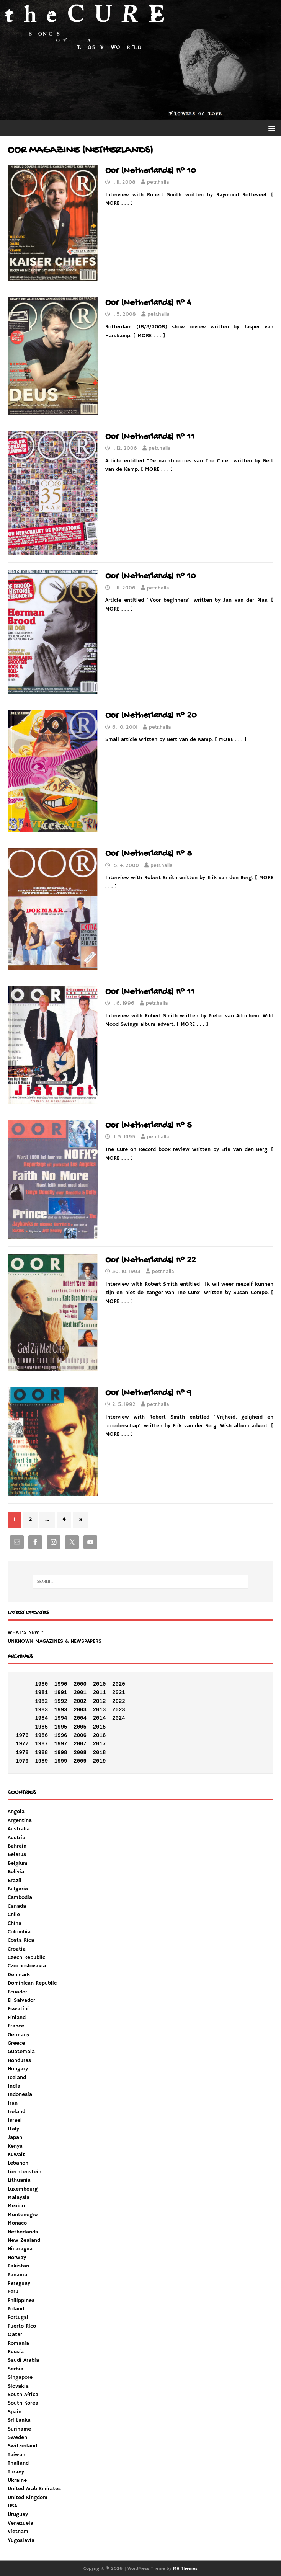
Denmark (19, 1974)
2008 (80, 1753)
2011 (99, 1693)
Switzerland (22, 2445)
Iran (13, 2103)
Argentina (20, 1820)
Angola (16, 1811)
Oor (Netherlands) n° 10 (150, 170)
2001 (80, 1693)
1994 (60, 1718)
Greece (16, 2043)
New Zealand (24, 2240)
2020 (118, 1684)
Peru (13, 2291)
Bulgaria (18, 1888)
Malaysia (18, 2197)
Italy (13, 2128)
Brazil (14, 1880)
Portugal (18, 2317)
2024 (118, 1718)
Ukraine (17, 2480)
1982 (41, 1701)
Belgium (18, 1863)
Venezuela (20, 2523)
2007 (80, 1744)
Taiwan (16, 2454)
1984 (41, 1718)
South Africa (23, 2394)
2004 (80, 1718)
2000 (80, 1684)
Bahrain (17, 1846)
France (16, 2026)
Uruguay (18, 2514)
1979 (22, 1761)
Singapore (20, 2377)
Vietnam (18, 2531)
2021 (118, 1693)
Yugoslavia (21, 2540)
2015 (99, 1727)
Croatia (17, 1949)
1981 (41, 1693)
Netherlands (23, 2231)
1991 (60, 1693)
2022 (118, 1701)
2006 (80, 1735)
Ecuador (17, 1991)
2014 (99, 1718)
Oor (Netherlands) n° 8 (148, 853)
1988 (41, 1753)
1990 (60, 1684)
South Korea (23, 2403)
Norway (17, 2257)
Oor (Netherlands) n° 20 (151, 715)
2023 (118, 1710)
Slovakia (18, 2386)
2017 (99, 1744)
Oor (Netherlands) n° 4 (148, 303)
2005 (80, 1727)
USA (12, 2506)
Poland (16, 2308)
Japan (15, 2137)
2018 (99, 1753)
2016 (99, 1735)
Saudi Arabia (23, 2360)
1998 (60, 1753)
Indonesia (20, 2094)
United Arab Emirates (34, 2488)
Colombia (19, 1931)
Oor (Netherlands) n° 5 (148, 1125)
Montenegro (23, 2214)
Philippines (21, 2300)
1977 (22, 1744)
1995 (60, 1727)
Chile (14, 1914)
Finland (17, 2017)
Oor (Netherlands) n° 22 (150, 1260)
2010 (99, 1684)
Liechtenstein (24, 2171)
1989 (41, 1761)
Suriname (19, 2429)
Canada (17, 1906)
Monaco (17, 2223)
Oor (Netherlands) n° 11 (149, 436)
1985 (41, 1727)
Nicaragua (20, 2248)
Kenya (15, 2146)
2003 (80, 1710)
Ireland (16, 2111)
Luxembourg (23, 2189)
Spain (14, 2411)
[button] (270, 127)
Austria (16, 1837)
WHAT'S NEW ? (26, 1632)
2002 (80, 1701)
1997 (60, 1744)
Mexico (16, 2205)
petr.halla (158, 182)
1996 (60, 1735)
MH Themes (185, 2568)
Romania (18, 2343)
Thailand (18, 2463)
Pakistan (18, 2266)
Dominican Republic (32, 1983)
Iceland (17, 2077)
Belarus (17, 1854)
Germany (18, 2034)
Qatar (15, 2334)
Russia (16, 2351)
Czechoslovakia (27, 1965)
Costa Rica (21, 1940)
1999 (60, 1761)
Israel (15, 2120)
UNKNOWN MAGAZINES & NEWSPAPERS (54, 1641)
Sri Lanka (19, 2420)
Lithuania (19, 2180)
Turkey (16, 2471)
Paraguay (19, 2283)
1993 (60, 1710)
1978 (22, 1753)
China (14, 1923)
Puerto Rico (22, 2326)
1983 (41, 1710)
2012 (99, 1701)
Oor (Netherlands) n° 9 (148, 1393)
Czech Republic (26, 1957)
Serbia (15, 2368)
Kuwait (16, 2154)
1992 (60, 1701)
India (14, 2086)
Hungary (18, 2068)
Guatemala (21, 2051)
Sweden (17, 2437)
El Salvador (21, 2000)
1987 (41, 1744)
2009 (80, 1761)
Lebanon (18, 2163)
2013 (99, 1710)
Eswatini (18, 2008)
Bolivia (16, 1871)
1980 (41, 1684)
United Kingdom (27, 2497)
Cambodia (20, 1897)
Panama (17, 2274)
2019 (99, 1761)
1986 (41, 1735)
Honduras (19, 2060)
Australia (19, 1828)
